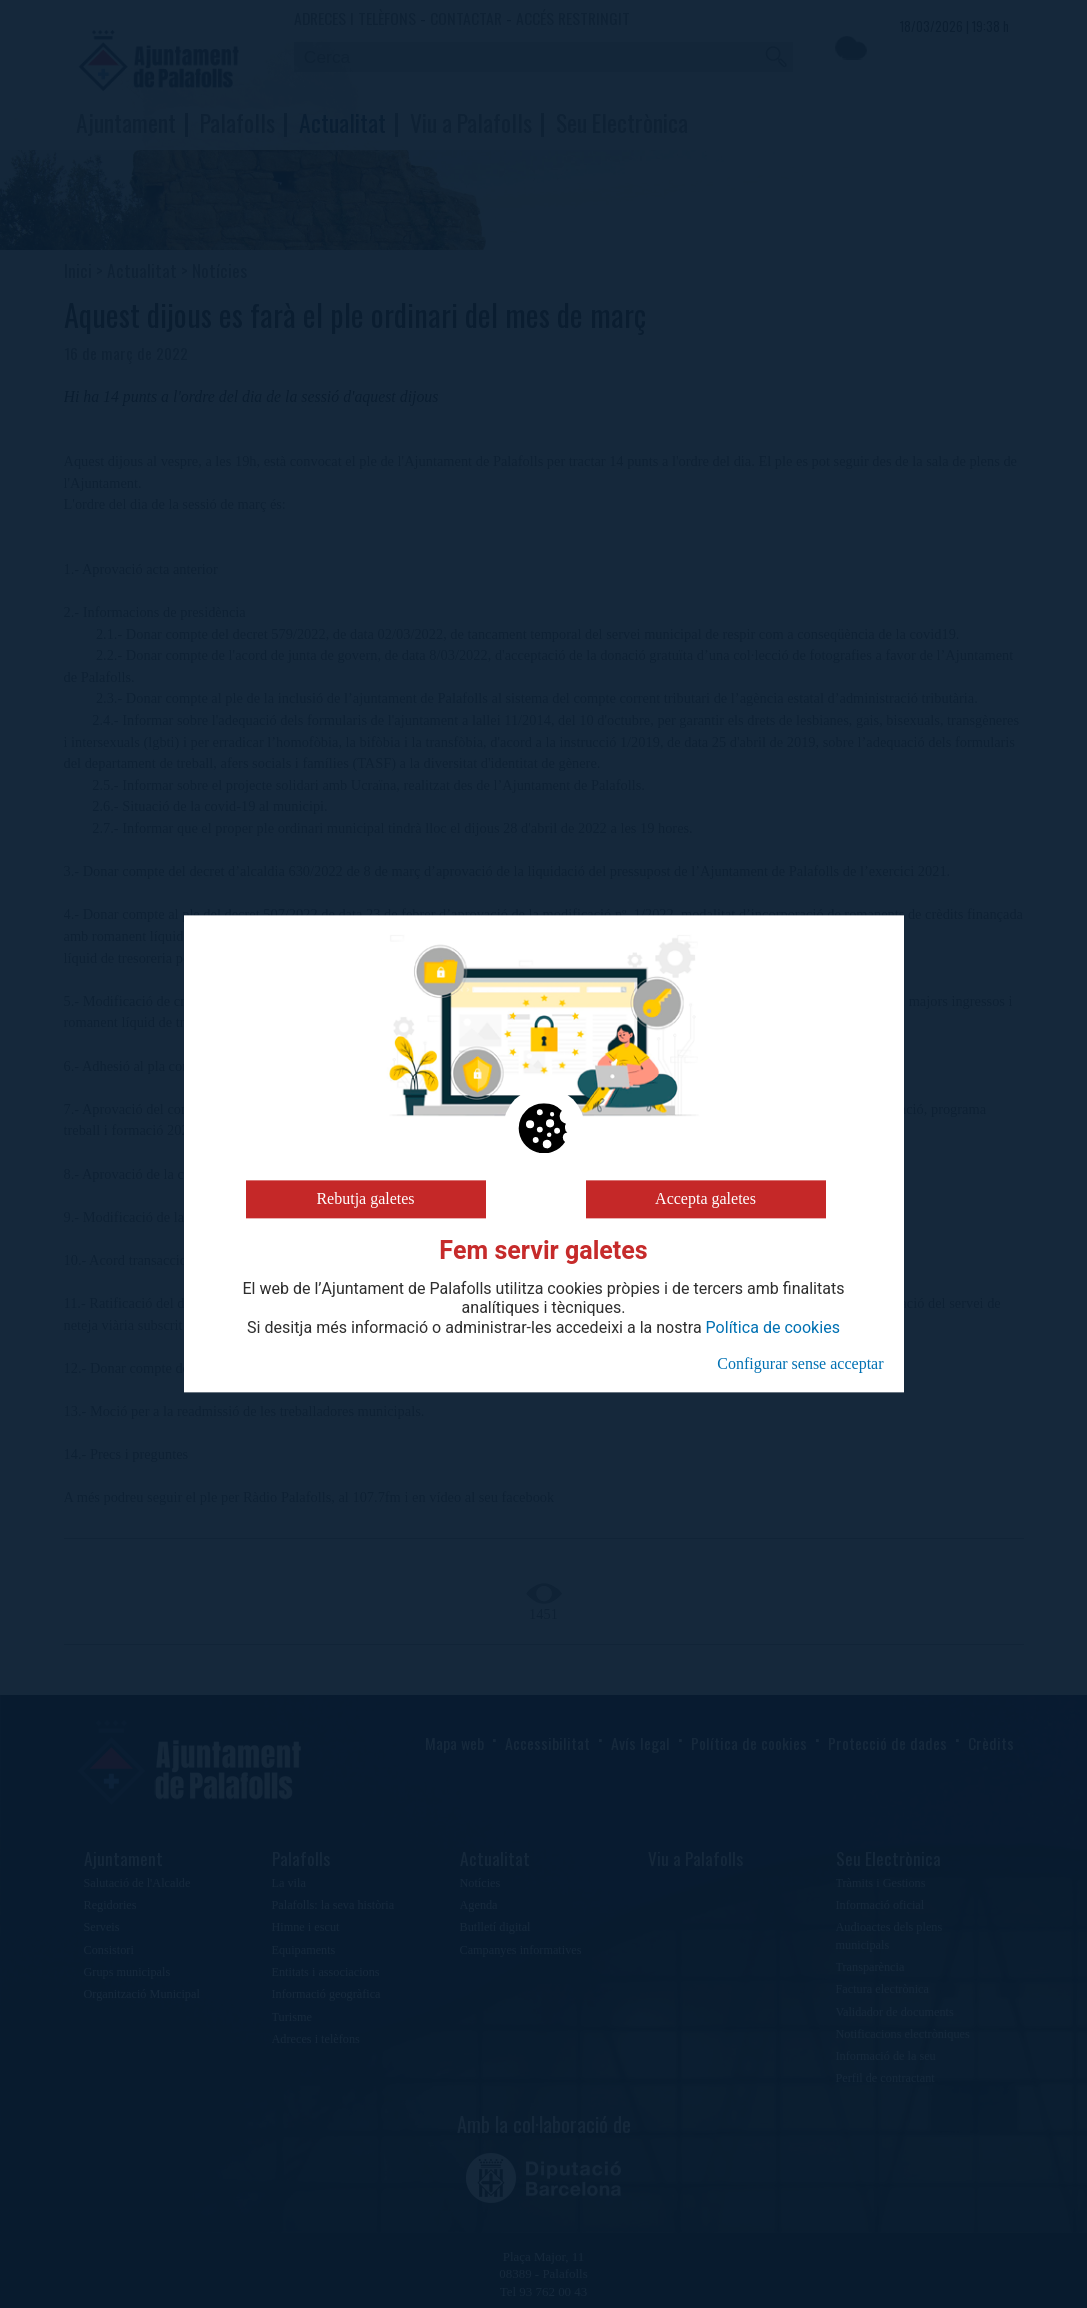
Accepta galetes (705, 1198)
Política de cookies (773, 1328)
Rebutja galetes (365, 1198)
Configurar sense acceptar (800, 1363)
